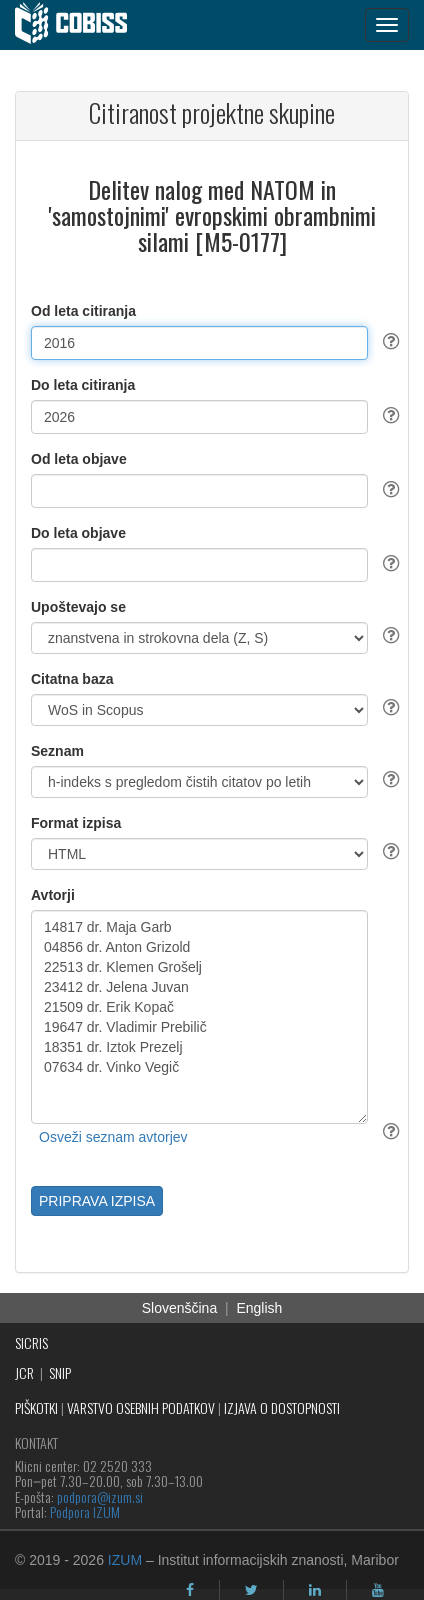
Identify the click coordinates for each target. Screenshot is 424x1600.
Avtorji (53, 895)
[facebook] (190, 1590)
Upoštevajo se (78, 607)
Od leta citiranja (83, 311)
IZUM (125, 1560)
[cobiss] (81, 25)
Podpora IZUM (85, 1511)
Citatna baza (72, 679)
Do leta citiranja (83, 385)
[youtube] (378, 1590)
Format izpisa (76, 823)
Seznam (57, 751)
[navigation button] (387, 25)
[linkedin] (315, 1590)
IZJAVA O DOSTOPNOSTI (282, 1407)
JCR (24, 1372)
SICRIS (31, 1342)
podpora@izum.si (100, 1496)
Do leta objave (78, 533)
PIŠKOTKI (36, 1407)
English (259, 1308)
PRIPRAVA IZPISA (97, 1201)
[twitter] (251, 1590)
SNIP (60, 1372)
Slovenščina (180, 1308)
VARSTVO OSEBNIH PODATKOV (141, 1407)
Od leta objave (79, 459)
